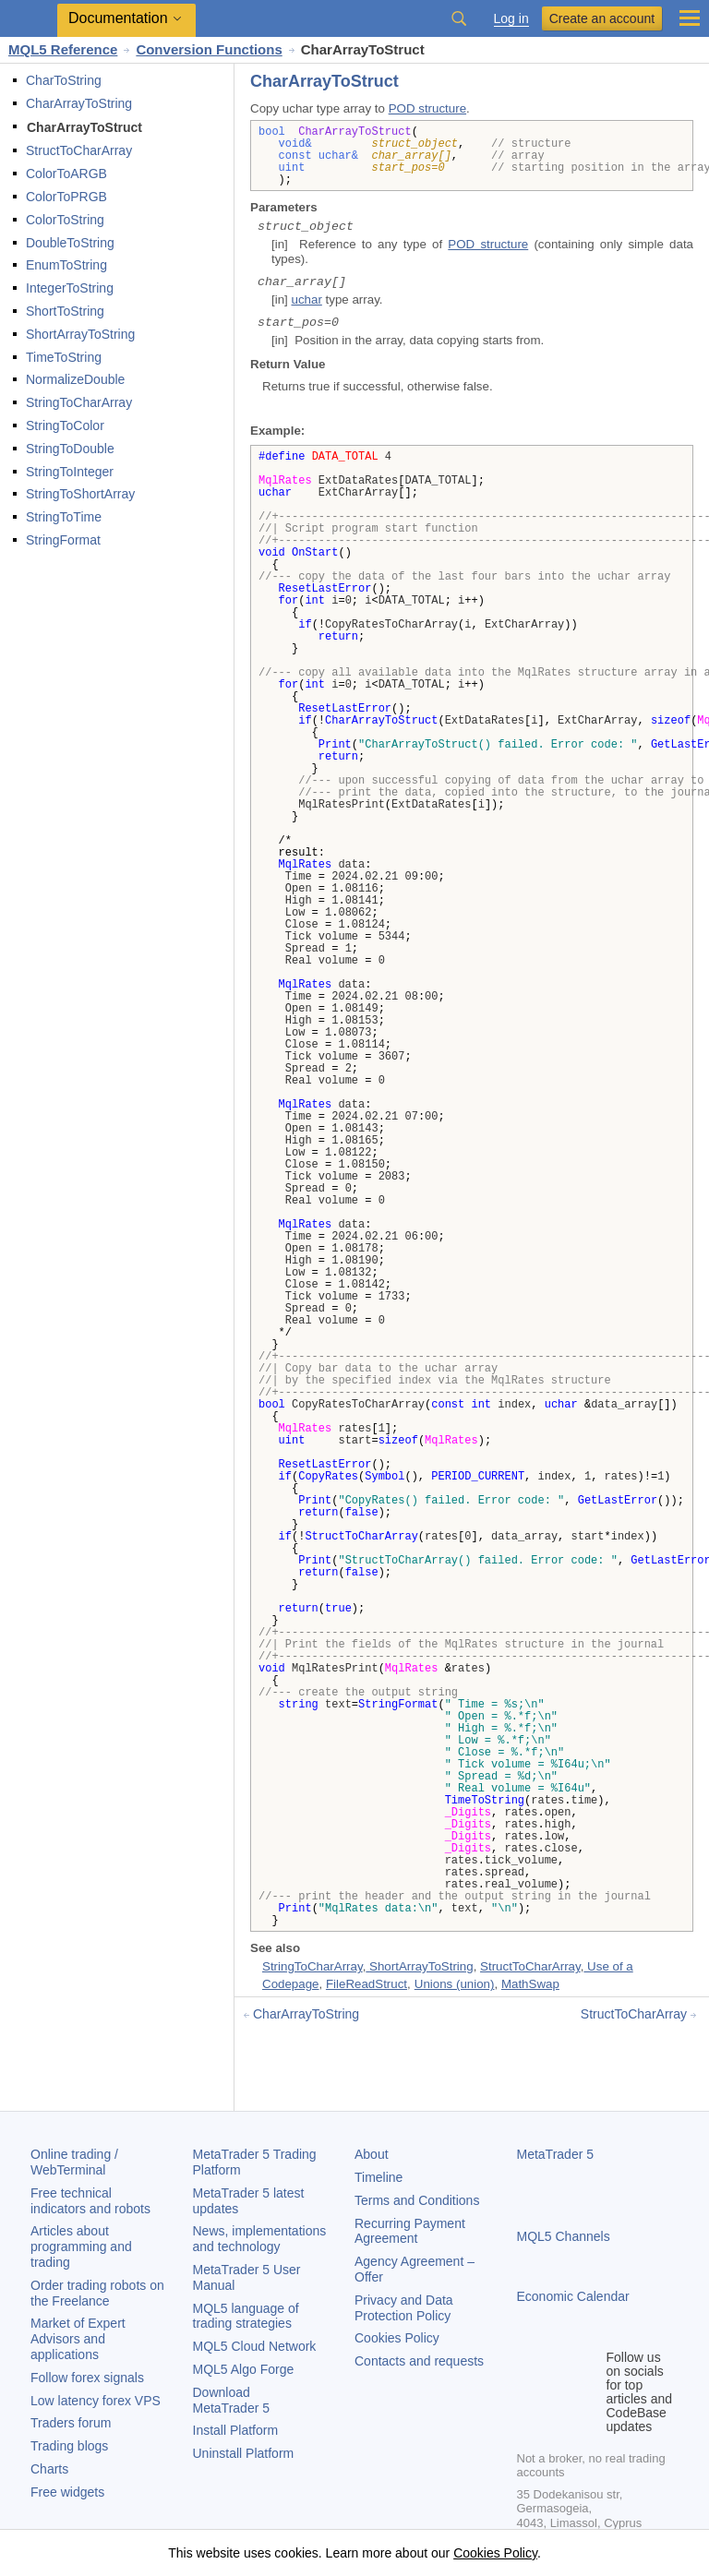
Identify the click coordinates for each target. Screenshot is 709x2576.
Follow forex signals (87, 2377)
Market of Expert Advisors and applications (78, 2339)
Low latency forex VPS (95, 2400)
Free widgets (67, 2492)
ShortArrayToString (80, 334)
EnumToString (66, 265)
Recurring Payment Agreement (409, 2231)
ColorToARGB (66, 173)
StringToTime (64, 516)
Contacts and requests (419, 2361)
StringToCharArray (79, 402)
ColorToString (65, 219)
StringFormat (63, 540)
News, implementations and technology (260, 2238)
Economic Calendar (573, 2296)
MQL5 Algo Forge (243, 2369)
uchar (306, 299)
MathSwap (530, 1984)
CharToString (64, 80)
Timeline (378, 2177)
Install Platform (236, 2430)
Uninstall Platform (243, 2453)
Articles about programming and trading (81, 2246)
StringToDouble (70, 448)
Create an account (602, 18)
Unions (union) (455, 1984)
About (371, 2154)
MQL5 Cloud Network (255, 2346)
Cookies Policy (396, 2337)
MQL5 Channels (563, 2236)
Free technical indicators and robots (90, 2201)
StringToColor (65, 425)
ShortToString (65, 311)
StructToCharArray (79, 150)
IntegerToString (70, 288)
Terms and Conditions (416, 2200)
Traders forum (70, 2422)
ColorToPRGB (66, 196)
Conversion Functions (209, 49)
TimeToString (64, 357)
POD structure (427, 108)
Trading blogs (69, 2445)
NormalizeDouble (75, 379)
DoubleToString (70, 242)
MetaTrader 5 (556, 2154)
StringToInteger (70, 471)
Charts (49, 2469)
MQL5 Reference (62, 49)
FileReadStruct (366, 1984)
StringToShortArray (80, 493)
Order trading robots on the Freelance (97, 2293)
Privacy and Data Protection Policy (403, 2308)
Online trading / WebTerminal (74, 2162)
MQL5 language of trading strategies (246, 2316)
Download (231, 2400)
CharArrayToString (79, 103)
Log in (511, 19)
